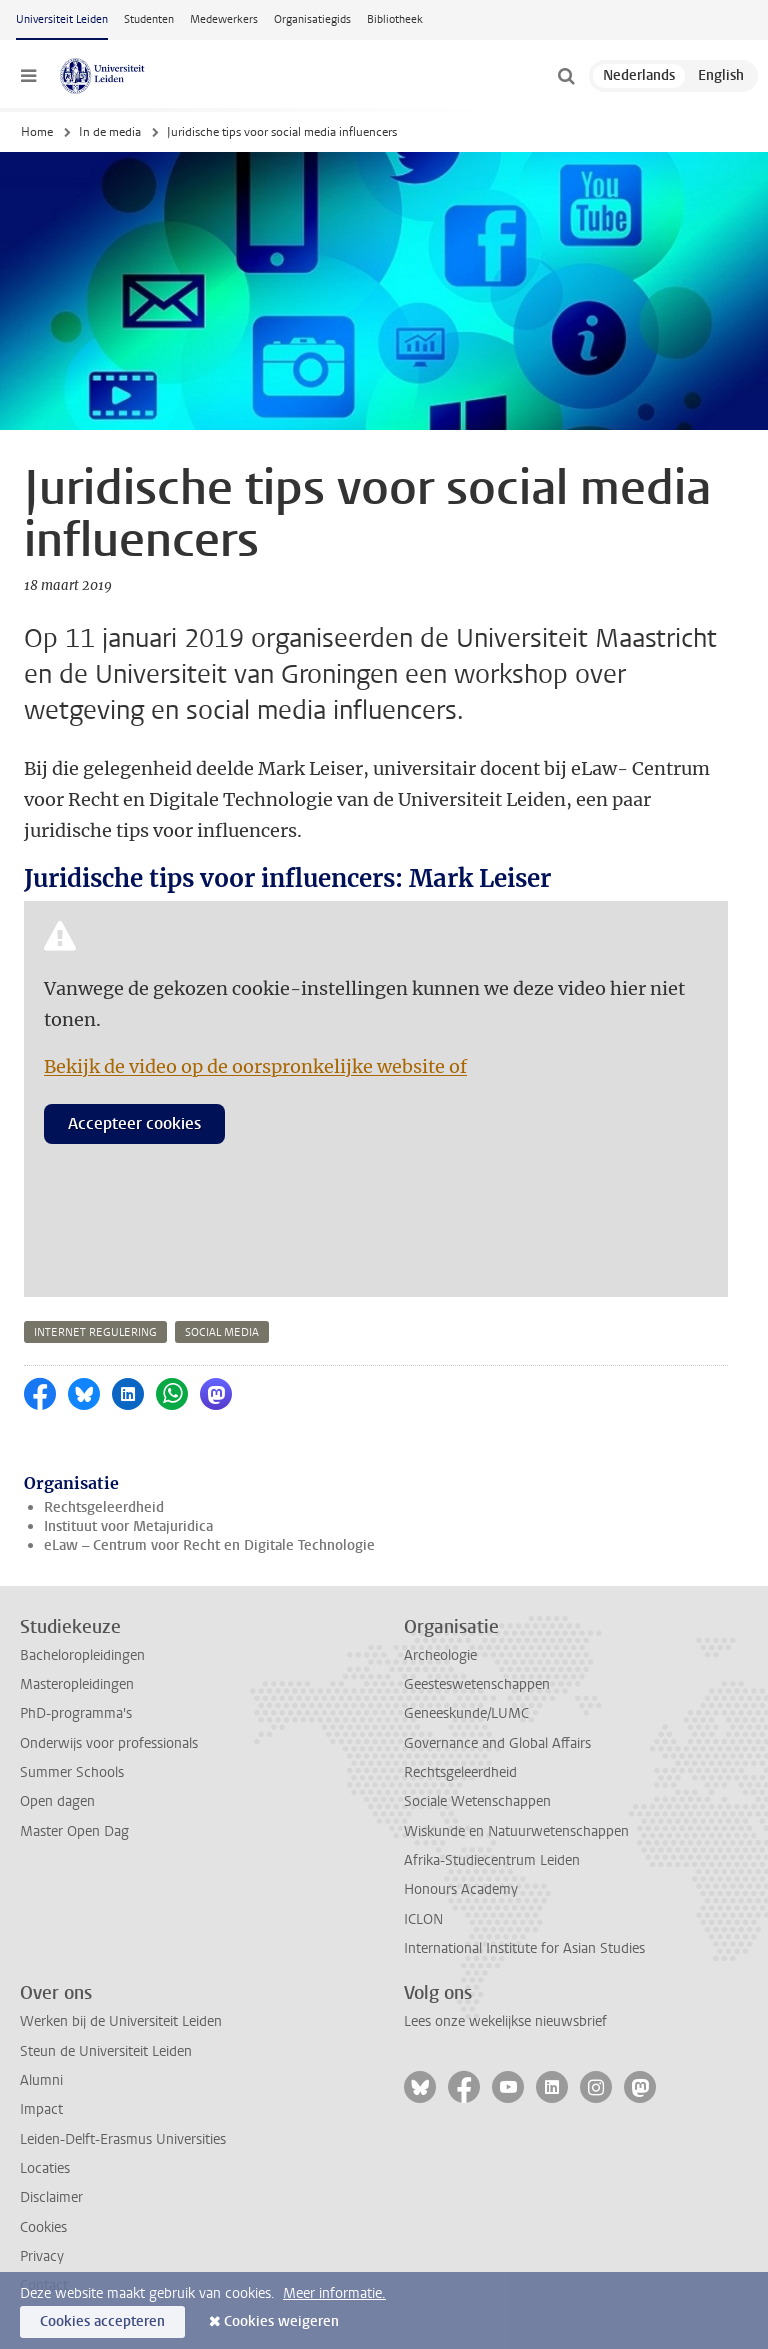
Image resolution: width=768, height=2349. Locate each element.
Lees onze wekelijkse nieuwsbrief (505, 2021)
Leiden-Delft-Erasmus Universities (123, 2139)
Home (37, 132)
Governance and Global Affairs (497, 1743)
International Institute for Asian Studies (524, 1948)
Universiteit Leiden (62, 19)
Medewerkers (224, 19)
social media (222, 1332)
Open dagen (57, 1801)
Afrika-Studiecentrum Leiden (492, 1860)
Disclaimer (51, 2197)
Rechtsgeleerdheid (104, 1507)
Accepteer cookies (134, 1123)
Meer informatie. (334, 2293)
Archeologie (440, 1655)
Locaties (45, 2168)
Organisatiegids (312, 19)
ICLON (423, 1919)
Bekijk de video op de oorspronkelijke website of (255, 1066)
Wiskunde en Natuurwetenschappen (516, 1831)
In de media (110, 132)
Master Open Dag (74, 1831)
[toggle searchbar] (566, 76)
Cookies (43, 2227)
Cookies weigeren (281, 2321)
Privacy (42, 2256)
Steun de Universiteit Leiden (106, 2051)
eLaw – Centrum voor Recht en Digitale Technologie (209, 1545)
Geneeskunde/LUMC (466, 1713)
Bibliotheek (395, 19)
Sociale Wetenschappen (477, 1801)
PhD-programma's (76, 1713)
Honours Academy (461, 1889)
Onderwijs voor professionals (109, 1743)
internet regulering (95, 1332)
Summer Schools (72, 1772)
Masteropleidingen (77, 1684)
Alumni (41, 2080)
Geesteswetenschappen (477, 1684)
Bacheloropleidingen (82, 1655)
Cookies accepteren (102, 2321)
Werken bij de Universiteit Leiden (121, 2021)
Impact (41, 2109)
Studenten (149, 19)
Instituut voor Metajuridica (128, 1526)
